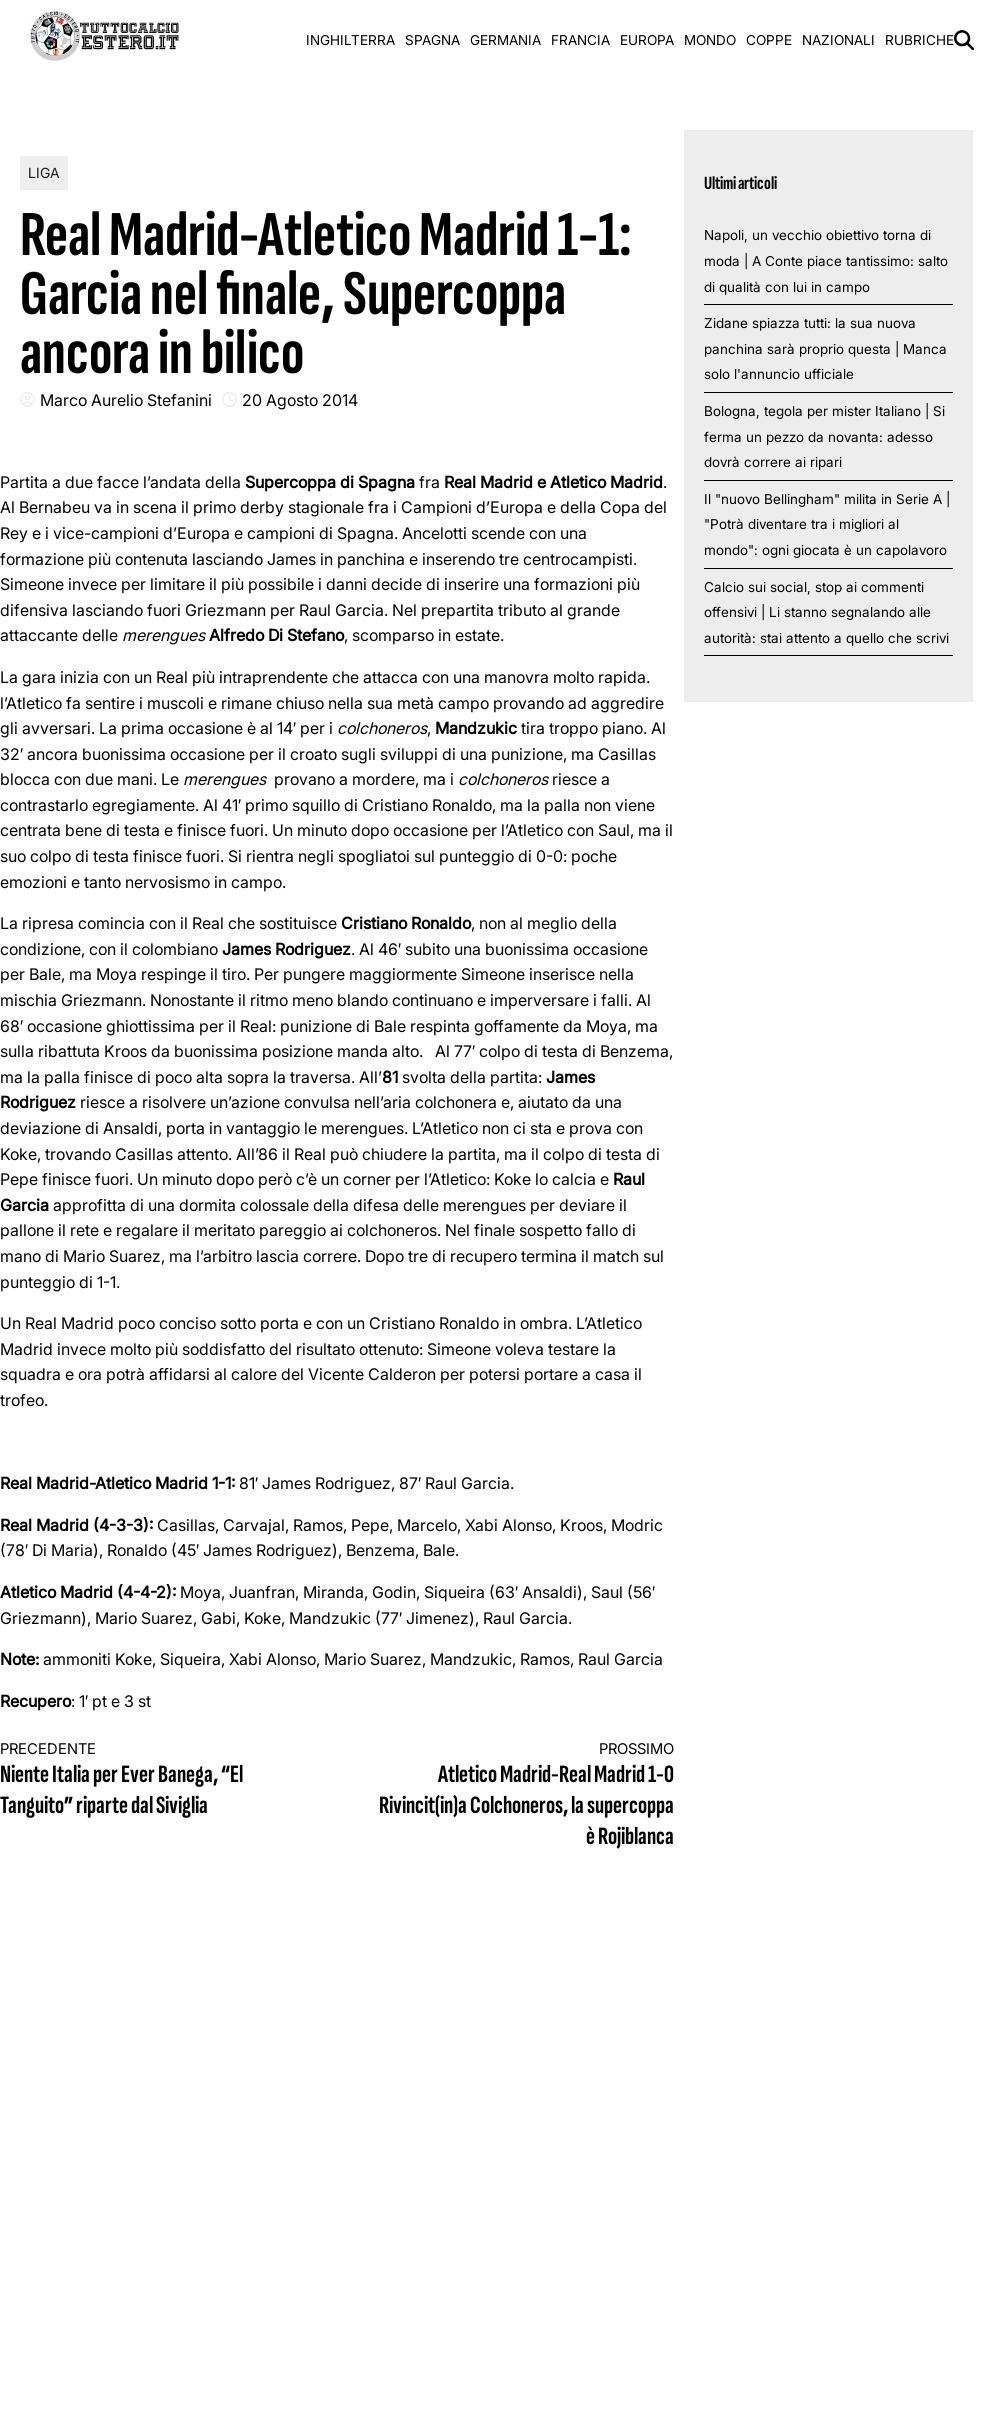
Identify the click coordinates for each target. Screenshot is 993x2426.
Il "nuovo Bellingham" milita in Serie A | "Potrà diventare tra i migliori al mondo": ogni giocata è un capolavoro (827, 524)
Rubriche (919, 40)
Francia (580, 40)
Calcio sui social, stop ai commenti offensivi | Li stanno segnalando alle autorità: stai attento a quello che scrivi (826, 612)
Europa (647, 40)
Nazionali (838, 40)
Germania (505, 40)
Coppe (769, 40)
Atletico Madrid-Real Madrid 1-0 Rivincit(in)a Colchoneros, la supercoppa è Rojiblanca (522, 1796)
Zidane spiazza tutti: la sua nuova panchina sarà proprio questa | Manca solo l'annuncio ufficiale (825, 348)
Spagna (432, 40)
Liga (44, 172)
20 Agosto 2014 (300, 400)
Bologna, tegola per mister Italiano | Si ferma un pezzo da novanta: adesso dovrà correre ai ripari (824, 436)
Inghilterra (350, 40)
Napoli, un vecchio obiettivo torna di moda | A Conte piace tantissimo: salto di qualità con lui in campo (826, 260)
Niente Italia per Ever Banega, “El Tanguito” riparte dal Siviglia (151, 1780)
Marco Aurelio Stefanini (126, 400)
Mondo (710, 40)
